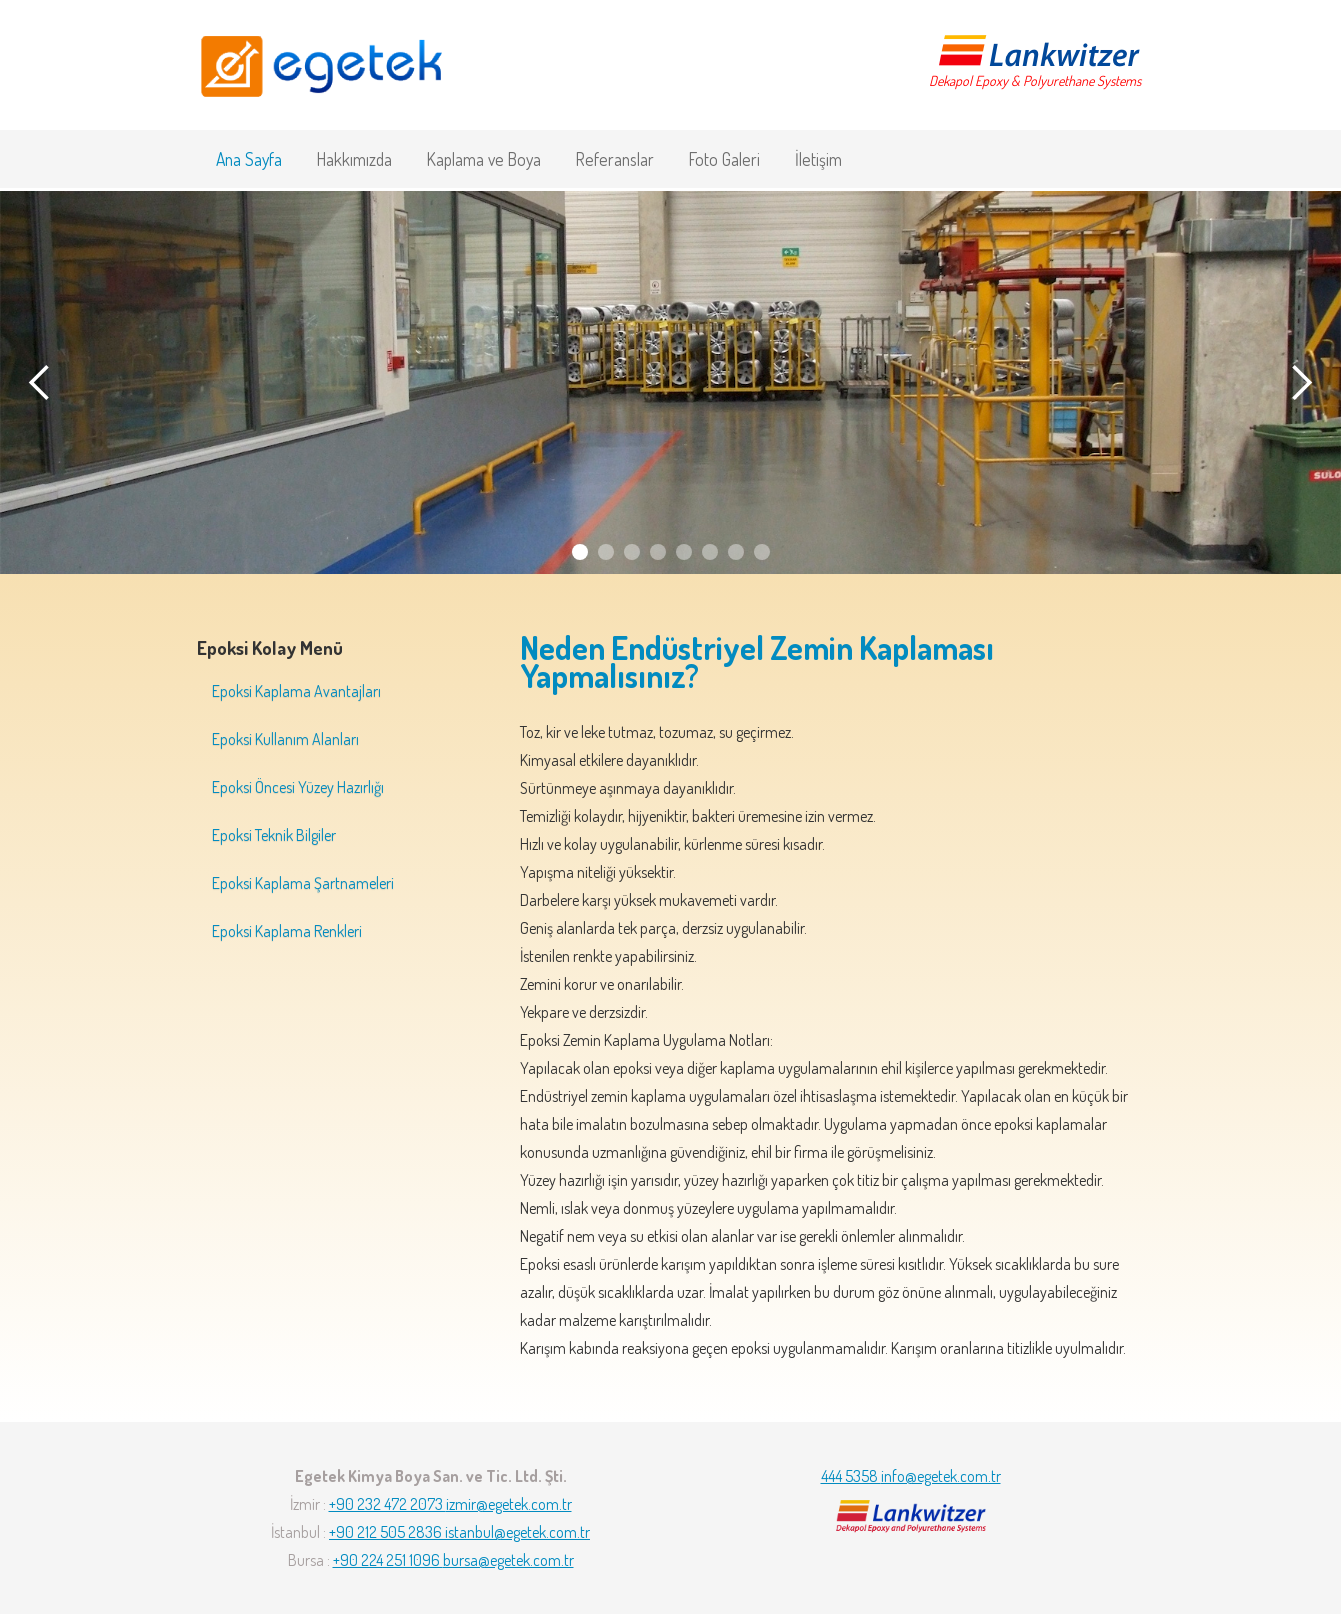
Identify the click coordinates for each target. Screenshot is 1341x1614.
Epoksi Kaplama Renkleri (287, 931)
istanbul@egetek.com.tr (517, 1532)
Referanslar (615, 159)
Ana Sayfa (249, 159)
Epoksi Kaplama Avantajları (296, 691)
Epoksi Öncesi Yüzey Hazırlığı (298, 787)
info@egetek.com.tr (941, 1476)
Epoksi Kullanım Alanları (285, 739)
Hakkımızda (354, 159)
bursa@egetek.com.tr (508, 1560)
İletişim (818, 159)
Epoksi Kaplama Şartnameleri (303, 883)
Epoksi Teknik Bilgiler (274, 835)
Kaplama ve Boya (484, 159)
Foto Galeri (724, 159)
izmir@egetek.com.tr (509, 1504)
